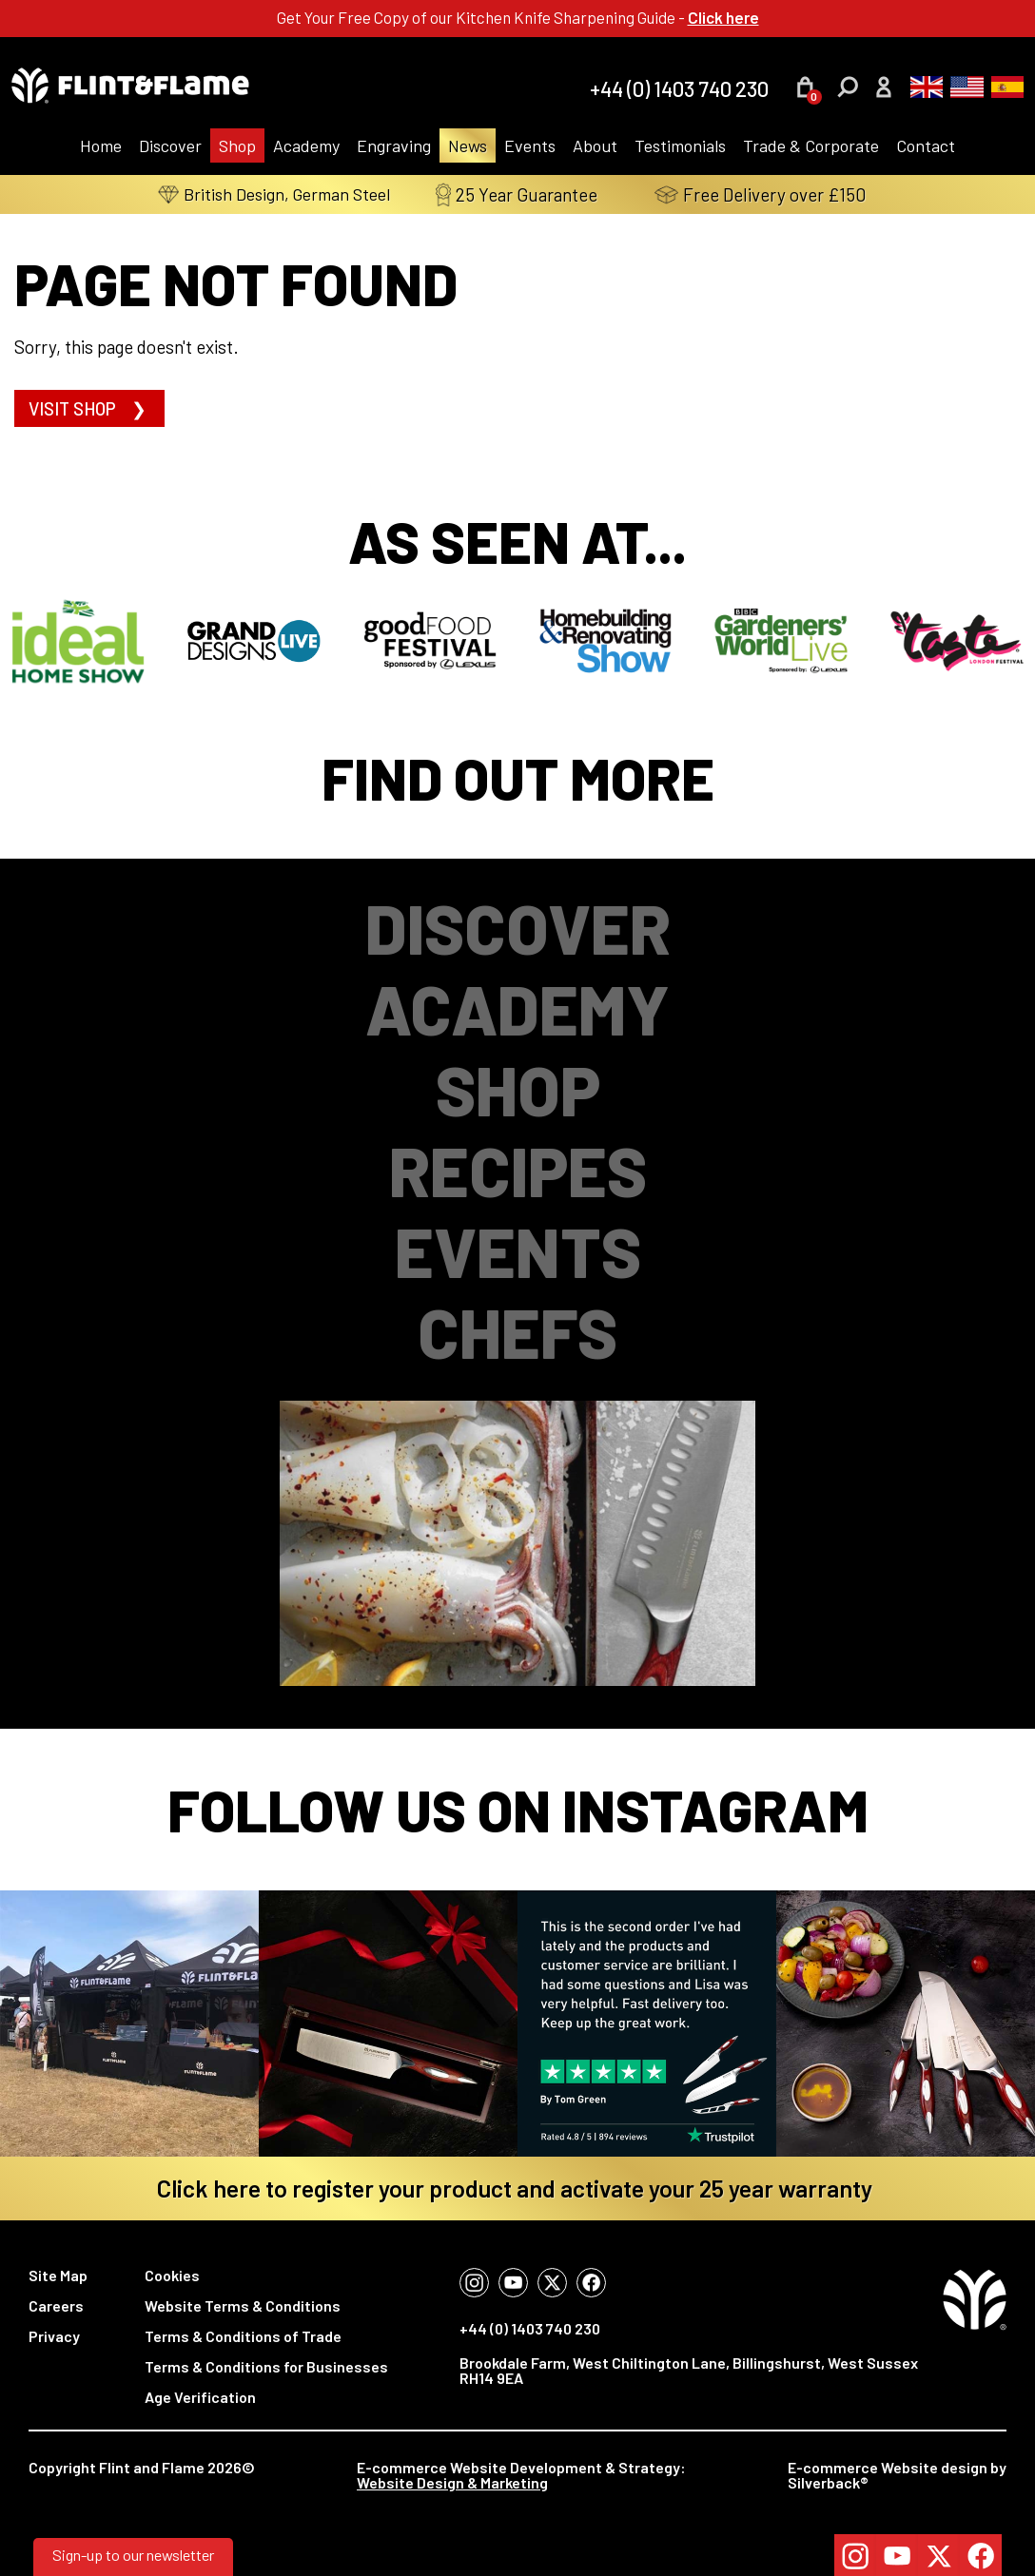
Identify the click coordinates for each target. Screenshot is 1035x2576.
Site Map (58, 2275)
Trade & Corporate (811, 145)
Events (530, 145)
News (467, 145)
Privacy (54, 2336)
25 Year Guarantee (534, 194)
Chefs (517, 1331)
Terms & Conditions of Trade (243, 2336)
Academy (306, 145)
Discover (170, 145)
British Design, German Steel (274, 194)
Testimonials (680, 145)
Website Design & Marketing (452, 2482)
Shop (237, 145)
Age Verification (200, 2397)
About (595, 145)
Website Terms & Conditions (243, 2305)
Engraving (394, 145)
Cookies (172, 2275)
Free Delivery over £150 (778, 194)
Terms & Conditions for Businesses (266, 2366)
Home (101, 145)
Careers (56, 2305)
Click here (723, 17)
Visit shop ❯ (89, 408)
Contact (925, 145)
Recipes (518, 1170)
